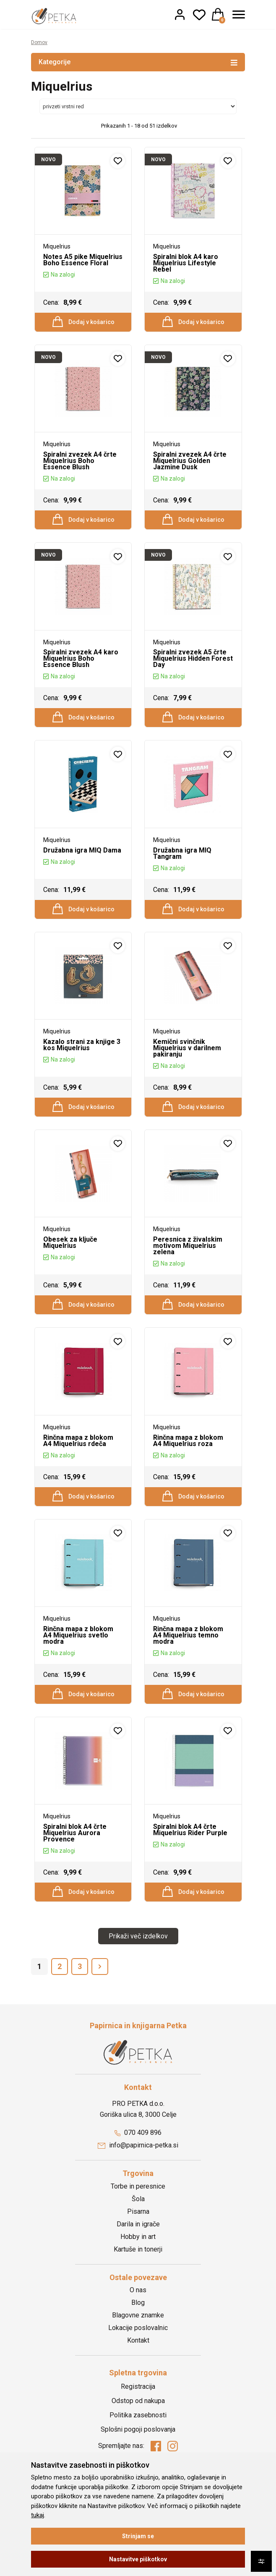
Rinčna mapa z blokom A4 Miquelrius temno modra (188, 1676)
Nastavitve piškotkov (138, 2559)
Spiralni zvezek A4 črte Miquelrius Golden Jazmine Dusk (190, 466)
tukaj (37, 2515)
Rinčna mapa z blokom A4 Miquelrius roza (188, 1476)
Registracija (138, 2439)
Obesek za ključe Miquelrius (70, 1272)
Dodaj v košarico (83, 324)
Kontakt (138, 2393)
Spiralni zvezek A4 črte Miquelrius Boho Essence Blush (80, 466)
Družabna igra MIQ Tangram (182, 871)
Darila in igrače (138, 2277)
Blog (138, 2355)
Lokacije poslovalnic (138, 2381)
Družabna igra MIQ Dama (82, 868)
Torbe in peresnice (138, 2239)
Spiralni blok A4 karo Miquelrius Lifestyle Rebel (185, 263)
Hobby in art (138, 2290)
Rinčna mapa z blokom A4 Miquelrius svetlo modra (78, 1676)
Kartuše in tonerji (138, 2302)
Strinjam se (138, 2536)
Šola (138, 2252)
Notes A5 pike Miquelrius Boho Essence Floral (82, 260)
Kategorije (138, 61)
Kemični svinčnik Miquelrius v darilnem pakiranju (187, 1071)
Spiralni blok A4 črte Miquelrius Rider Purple (190, 1877)
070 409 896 (138, 2185)
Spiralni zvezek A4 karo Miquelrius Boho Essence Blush (80, 670)
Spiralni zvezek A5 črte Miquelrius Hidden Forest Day (193, 670)
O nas (138, 2343)
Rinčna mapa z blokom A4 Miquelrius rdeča (78, 1476)
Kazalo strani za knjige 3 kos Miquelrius (81, 1068)
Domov (40, 42)
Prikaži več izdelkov (138, 1989)
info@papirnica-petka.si (138, 2198)
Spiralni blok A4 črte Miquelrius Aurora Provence (75, 1880)
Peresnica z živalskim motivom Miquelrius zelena (187, 1275)
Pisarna (138, 2264)
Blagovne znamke (138, 2368)
